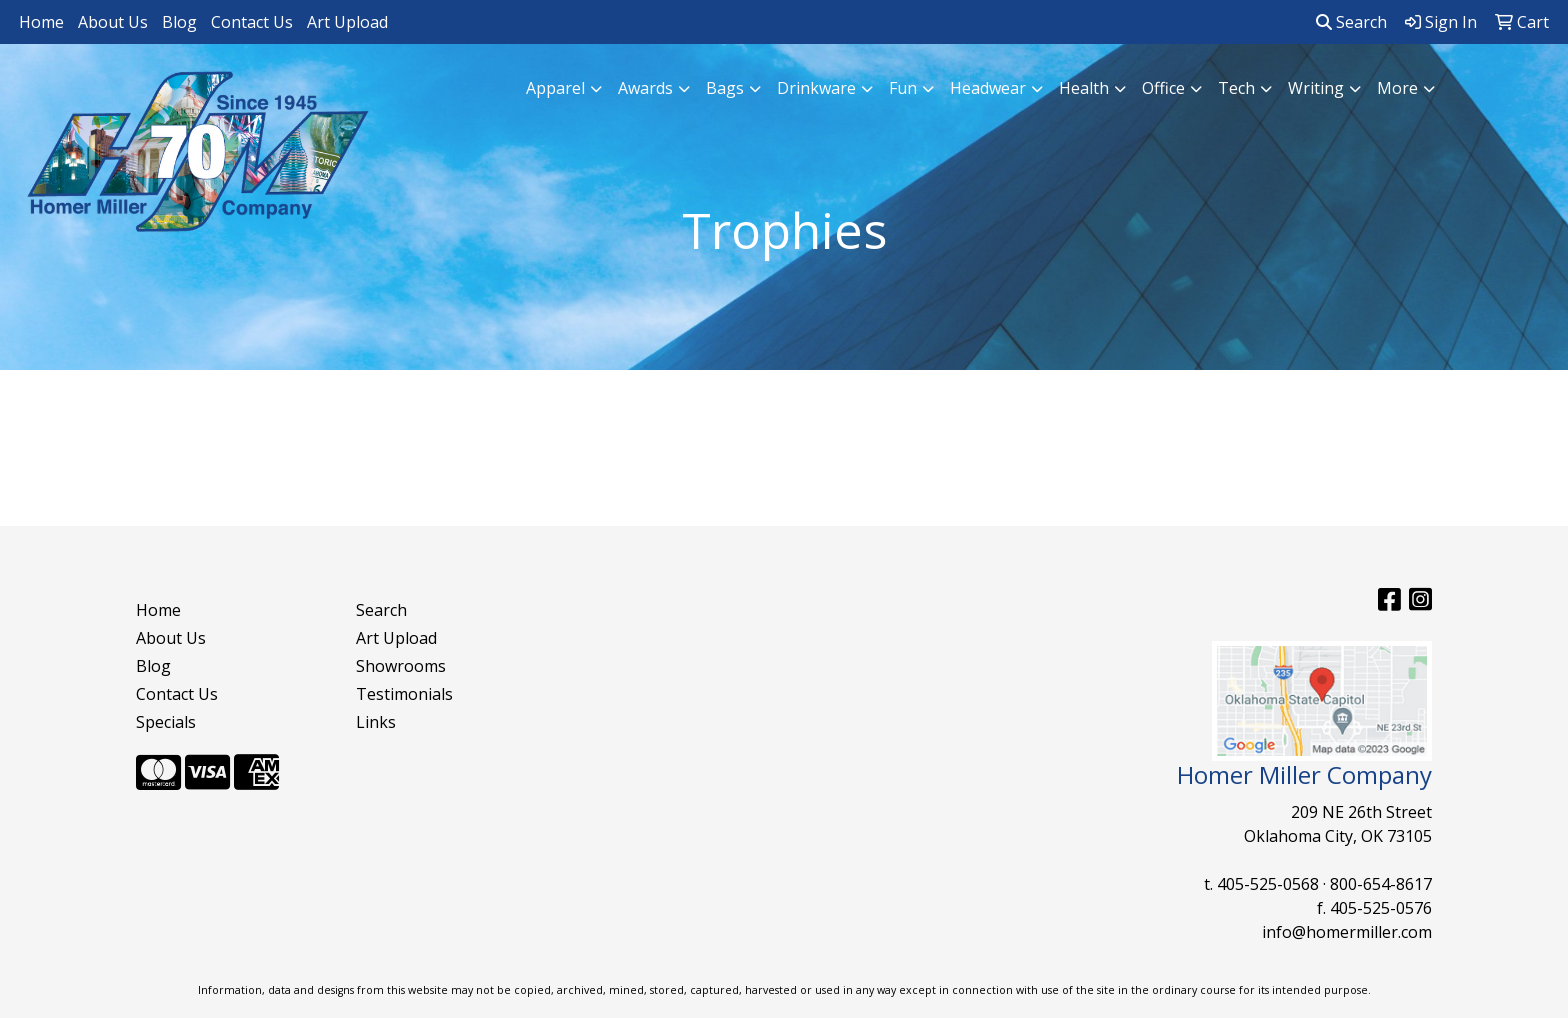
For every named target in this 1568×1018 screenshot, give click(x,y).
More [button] (1397, 88)
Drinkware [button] (816, 88)
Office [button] (1163, 88)
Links (376, 722)
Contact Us (252, 22)
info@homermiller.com (1347, 932)
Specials (166, 722)
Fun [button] (903, 88)
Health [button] (1084, 88)
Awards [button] (645, 88)
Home (41, 22)
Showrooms (401, 666)
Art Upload (347, 22)
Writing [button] (1316, 88)
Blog (179, 22)
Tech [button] (1236, 88)
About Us (113, 22)
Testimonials (404, 694)
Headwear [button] (988, 88)
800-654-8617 (1381, 884)
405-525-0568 (1268, 884)
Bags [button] (725, 88)
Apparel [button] (555, 88)
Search (1351, 22)
